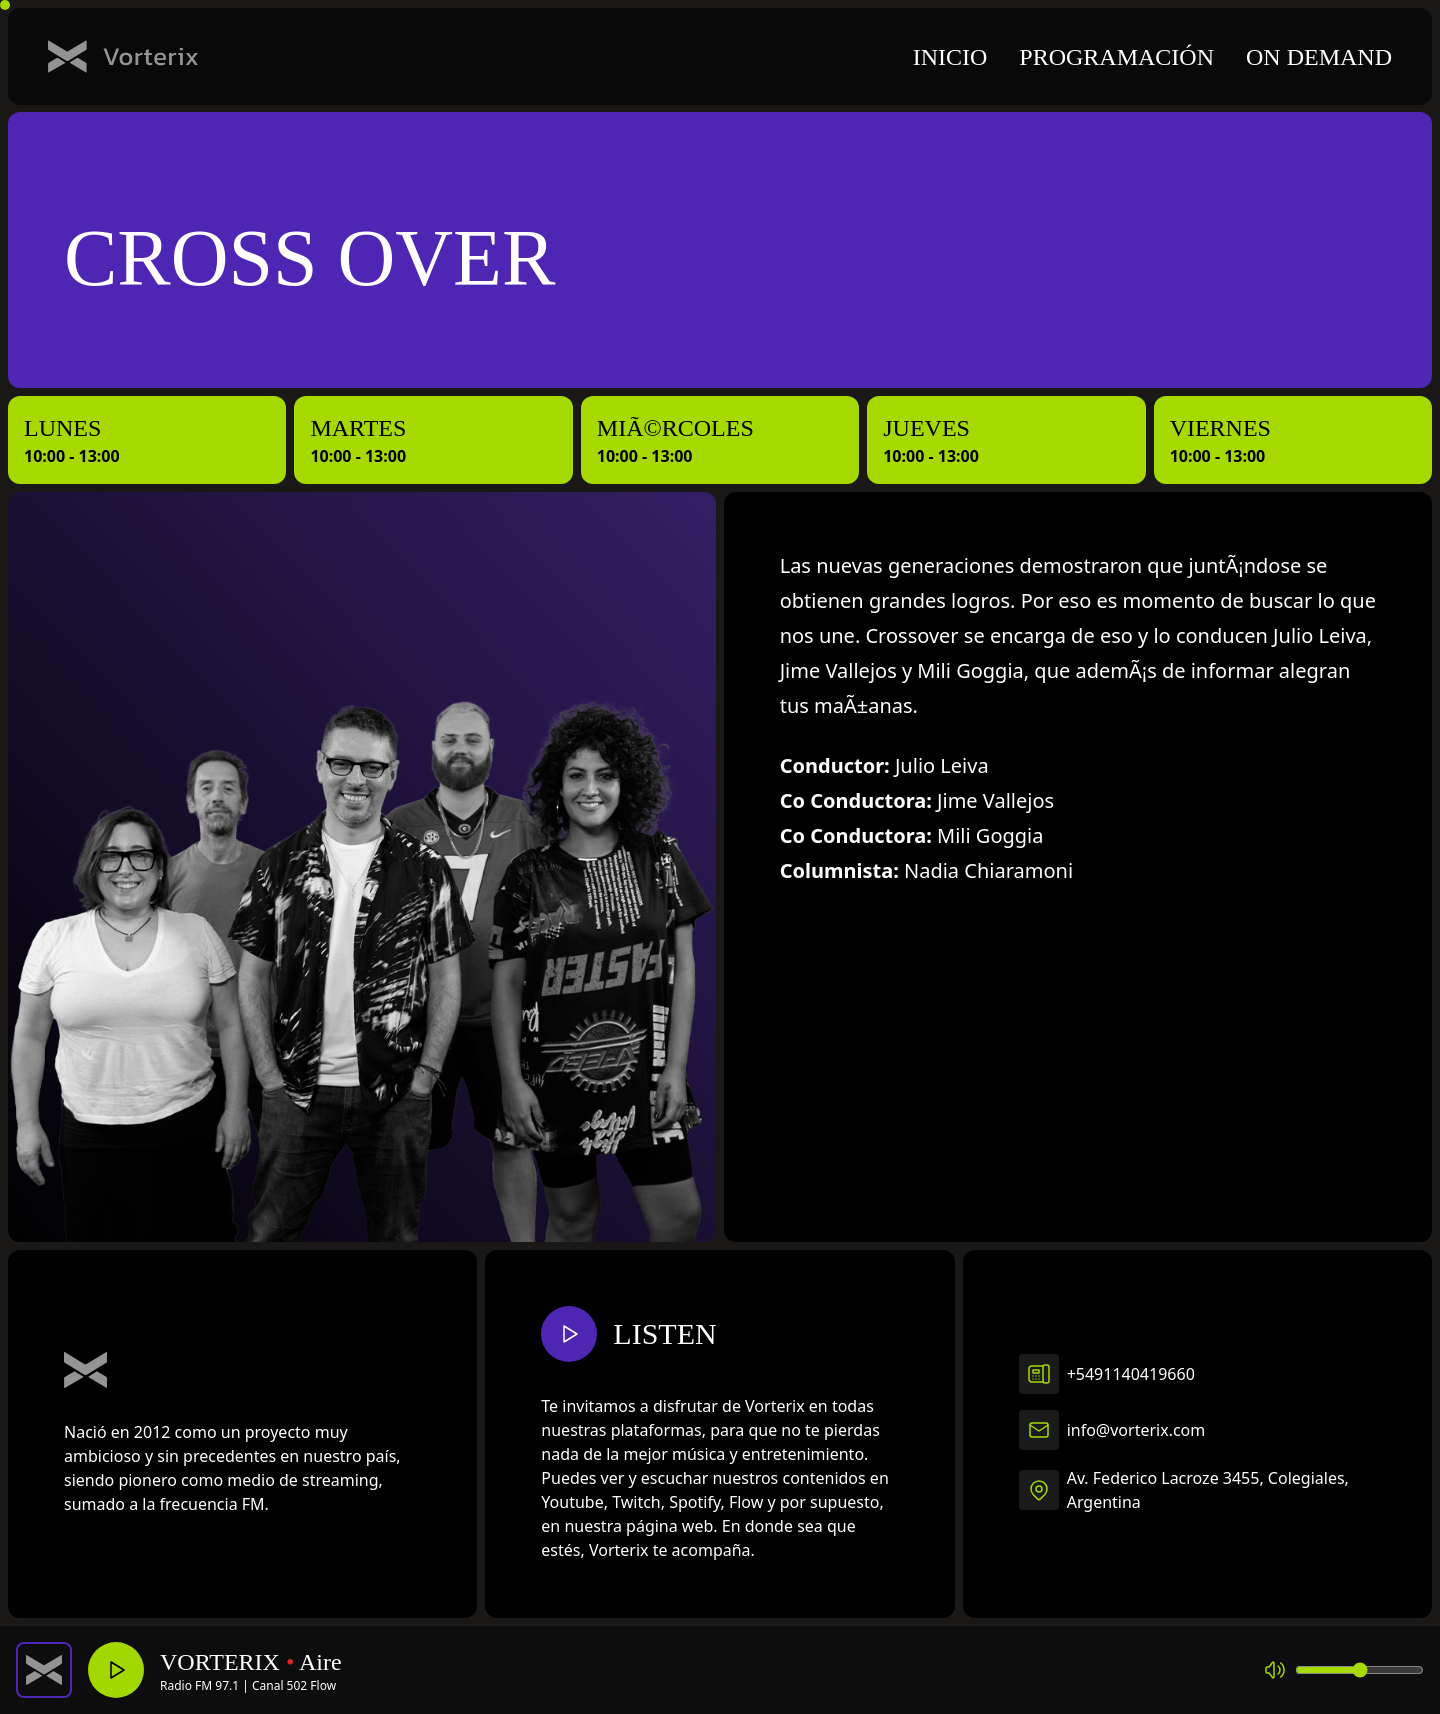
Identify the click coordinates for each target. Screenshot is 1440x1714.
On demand (1319, 57)
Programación (1116, 57)
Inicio (950, 57)
